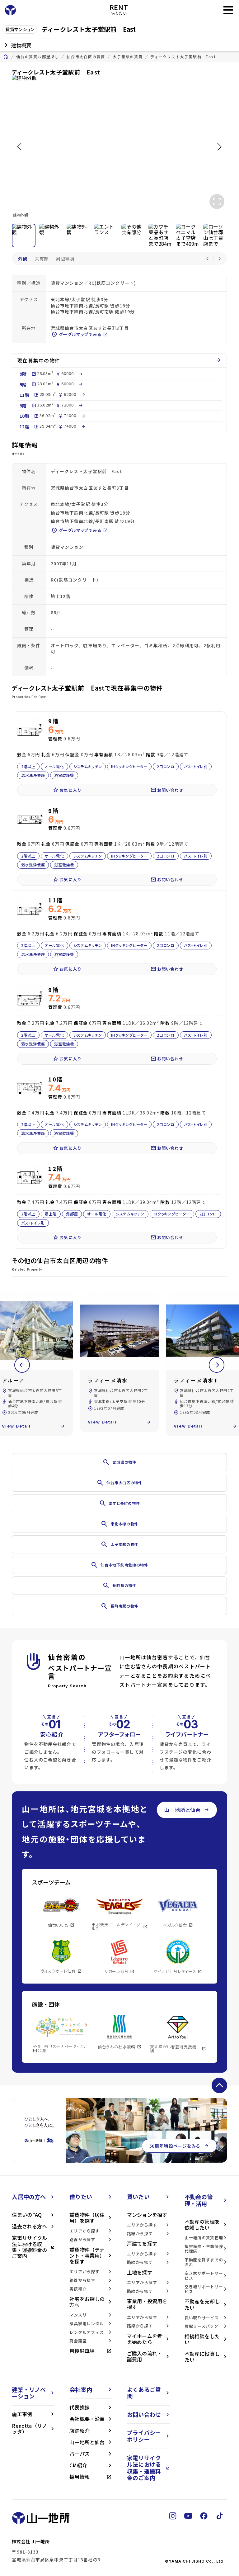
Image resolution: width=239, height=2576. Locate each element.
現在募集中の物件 (119, 360)
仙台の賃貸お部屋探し (37, 57)
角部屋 (72, 1214)
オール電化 (54, 766)
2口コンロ (166, 766)
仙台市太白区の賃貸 (86, 57)
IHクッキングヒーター (129, 766)
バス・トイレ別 (196, 766)
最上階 (51, 1214)
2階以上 (28, 766)
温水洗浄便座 (33, 775)
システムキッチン (87, 766)
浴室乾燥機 (64, 775)
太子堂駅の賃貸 (128, 57)
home (5, 57)
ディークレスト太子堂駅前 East (183, 57)
